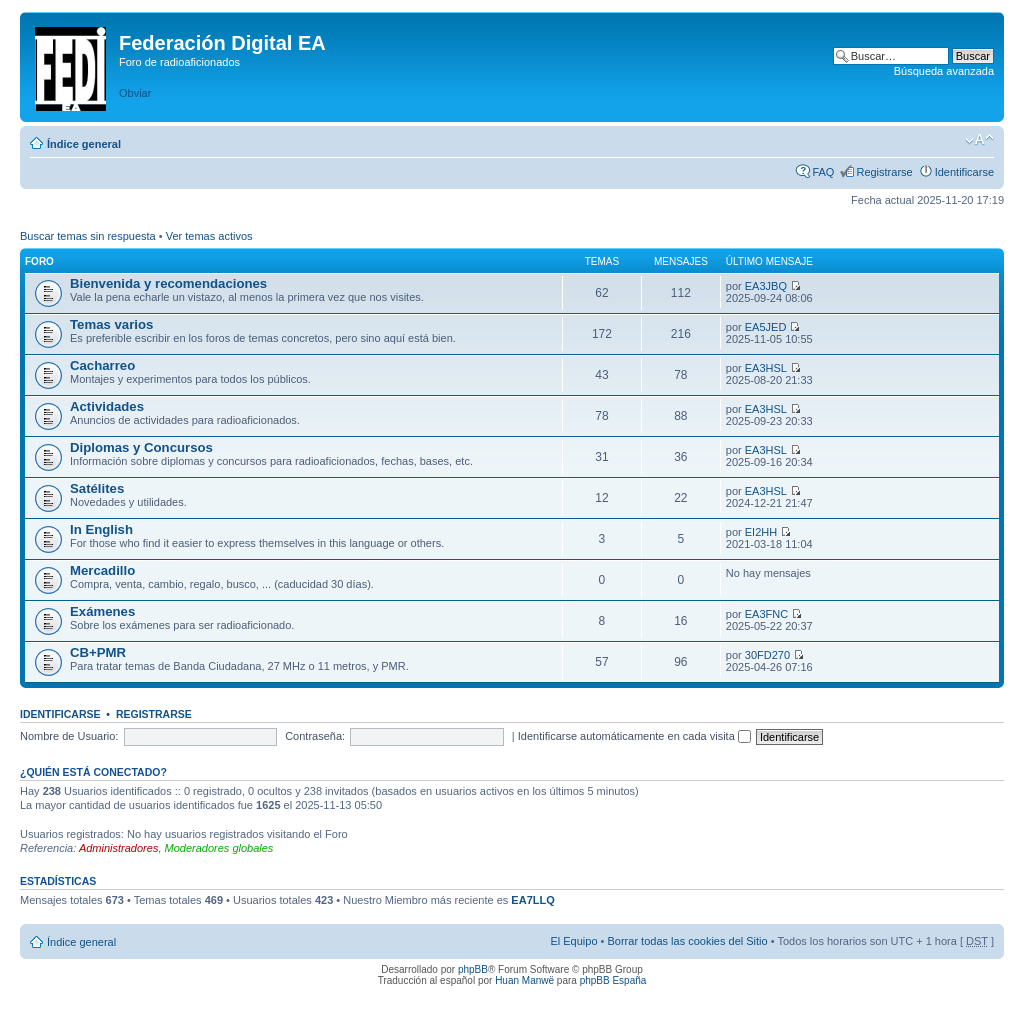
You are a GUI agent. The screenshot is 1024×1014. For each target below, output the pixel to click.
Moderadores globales (219, 848)
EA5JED (766, 327)
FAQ (823, 172)
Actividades (107, 406)
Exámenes (102, 611)
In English (101, 529)
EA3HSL (766, 368)
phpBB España (613, 980)
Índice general (84, 144)
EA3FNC (766, 614)
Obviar (135, 93)
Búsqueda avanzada (944, 71)
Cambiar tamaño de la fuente (979, 140)
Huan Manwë (524, 980)
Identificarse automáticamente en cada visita (634, 736)
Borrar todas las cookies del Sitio (687, 941)
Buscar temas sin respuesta (88, 236)
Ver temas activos (209, 236)
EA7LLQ (532, 900)
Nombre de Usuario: (69, 736)
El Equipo (573, 941)
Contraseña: (315, 736)
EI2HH (761, 532)
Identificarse (964, 172)
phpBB (473, 969)
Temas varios (111, 324)
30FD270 (767, 655)
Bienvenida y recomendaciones (168, 283)
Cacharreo (102, 365)
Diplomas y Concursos (141, 447)
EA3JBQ (766, 286)
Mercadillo (102, 570)
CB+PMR (98, 652)
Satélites (97, 488)
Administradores (118, 848)
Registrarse (884, 172)
